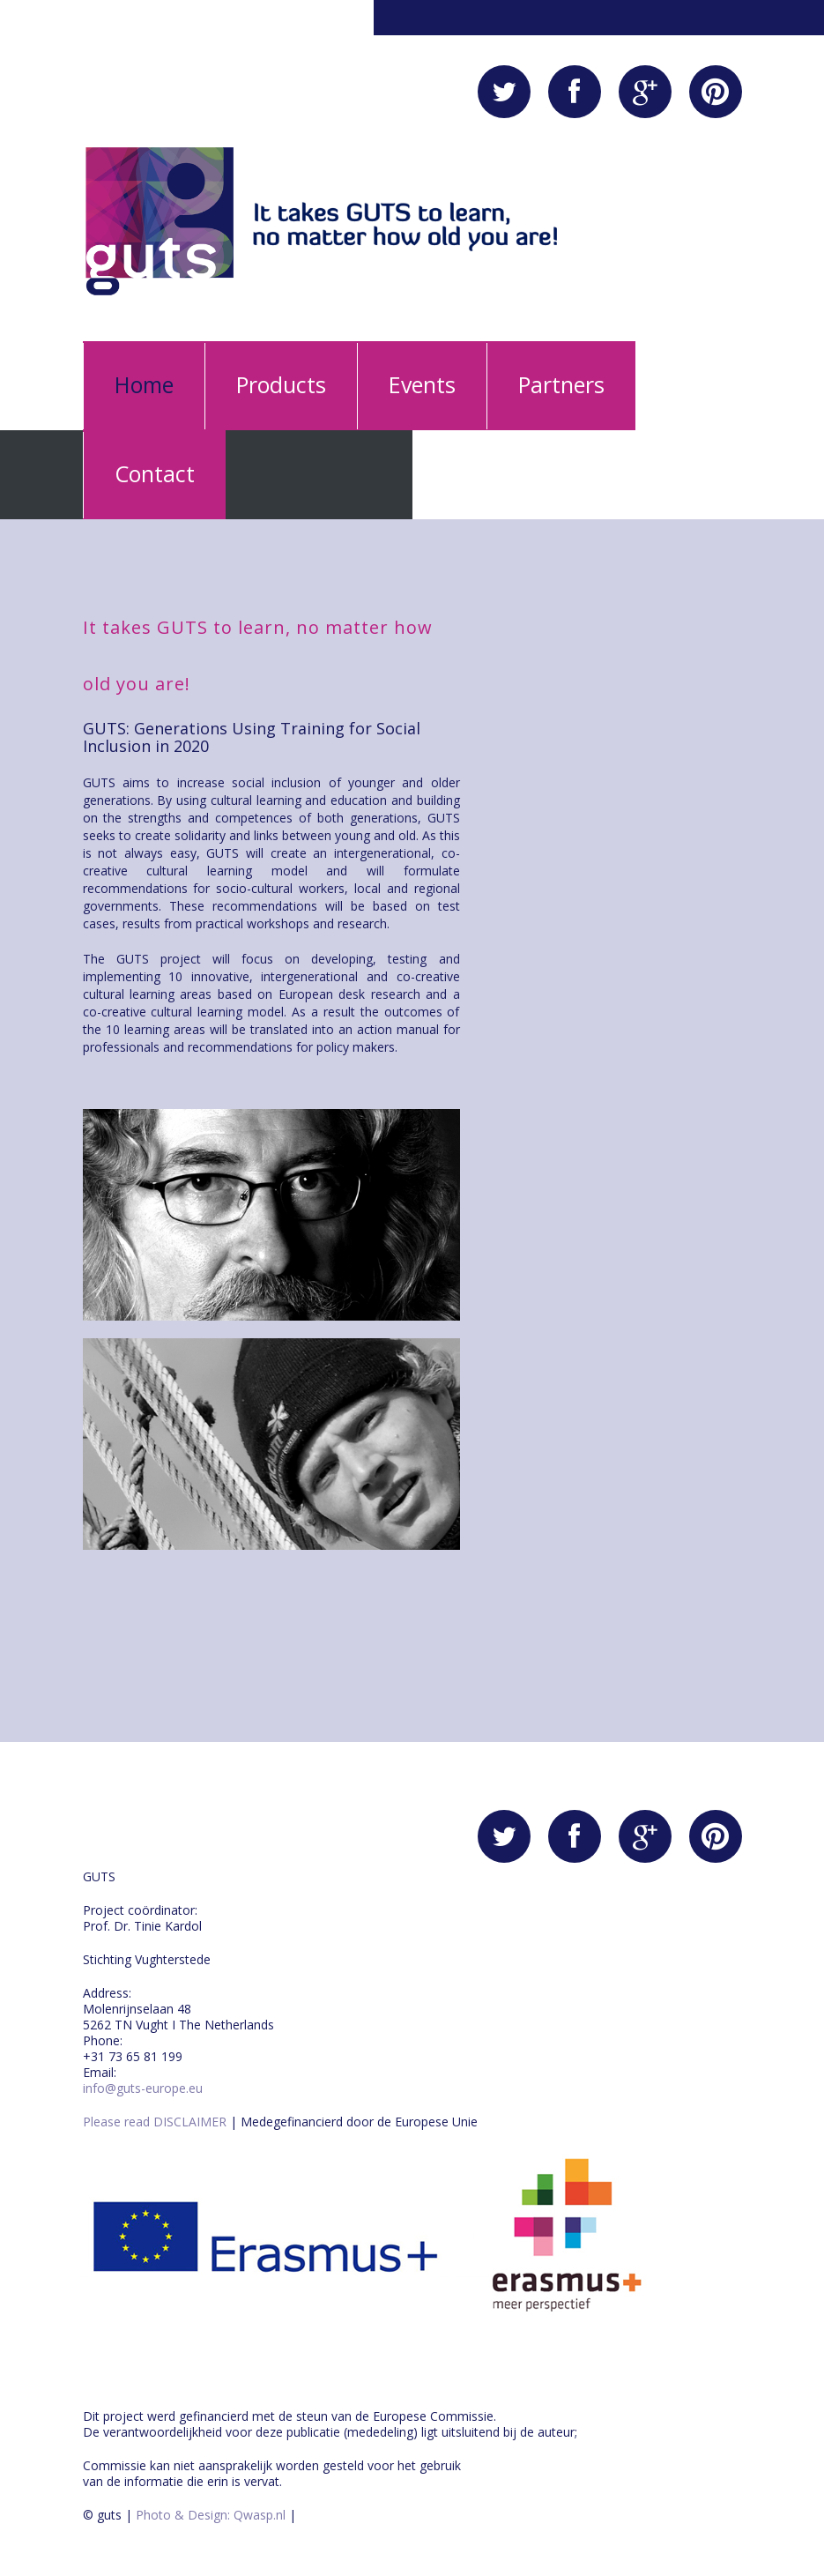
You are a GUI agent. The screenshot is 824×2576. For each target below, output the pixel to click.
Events (422, 384)
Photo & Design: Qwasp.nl (209, 2514)
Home (144, 384)
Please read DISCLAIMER (154, 2121)
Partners (561, 384)
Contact (155, 473)
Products (281, 384)
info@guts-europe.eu (143, 2088)
